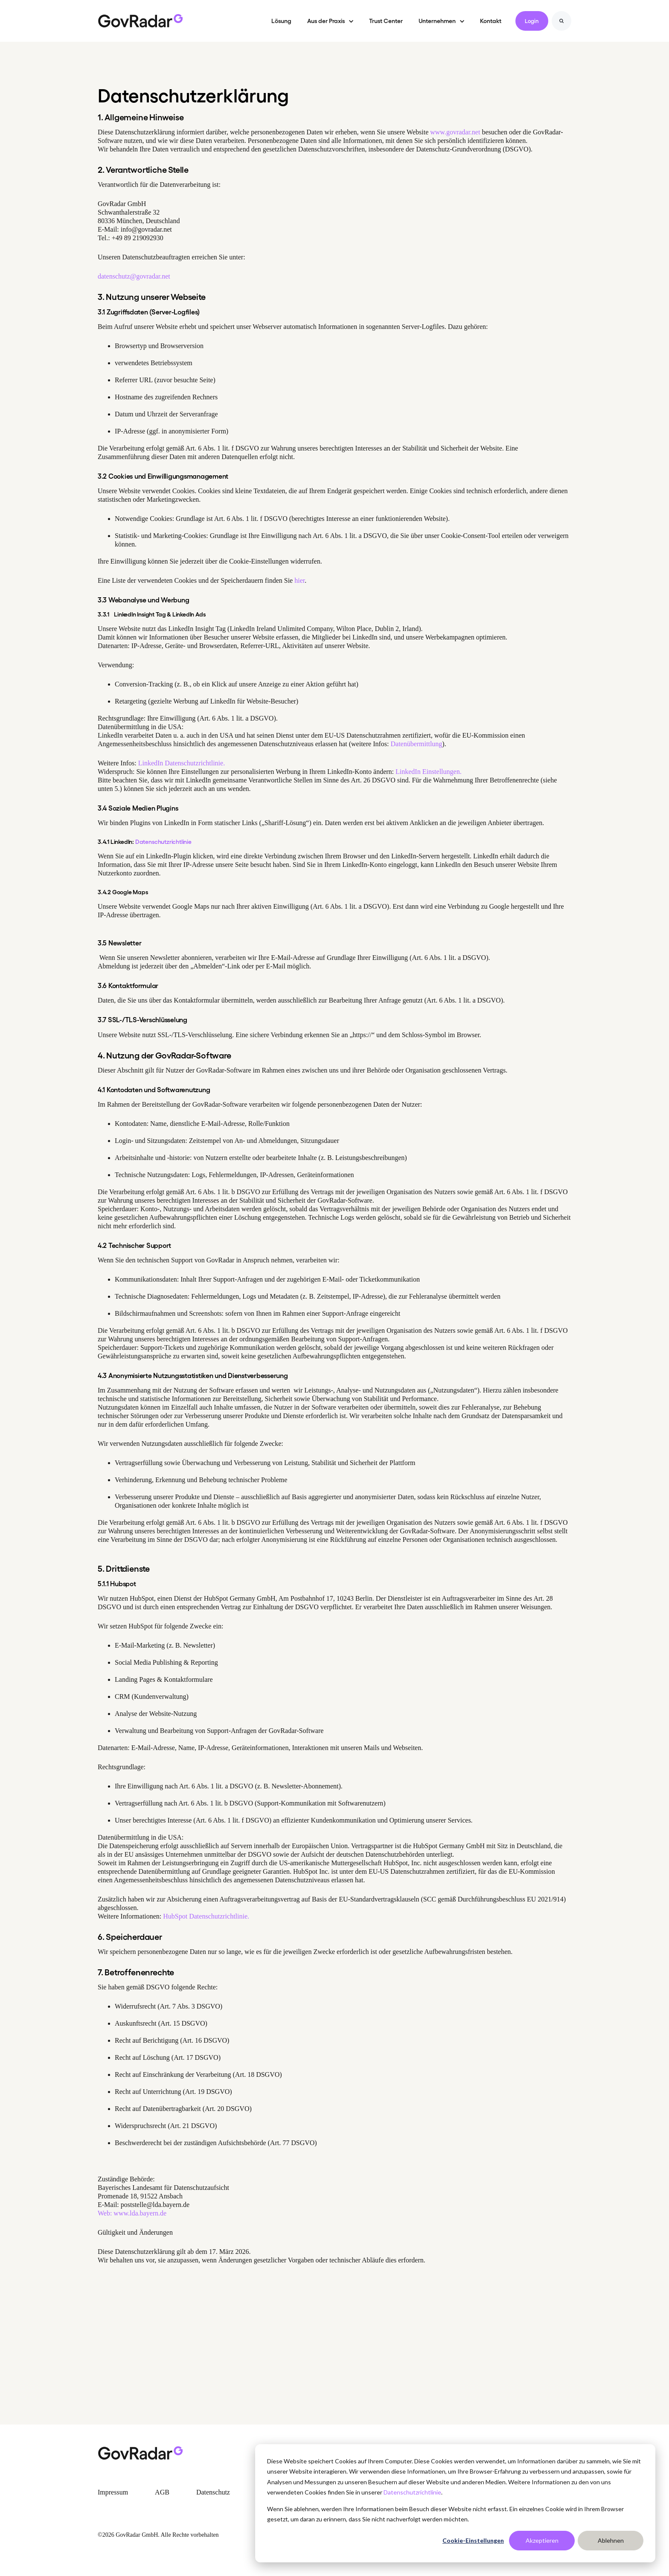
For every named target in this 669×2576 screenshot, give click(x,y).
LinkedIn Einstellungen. (429, 771)
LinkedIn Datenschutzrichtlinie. (181, 763)
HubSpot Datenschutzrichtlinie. (206, 1916)
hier (299, 580)
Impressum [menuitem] (113, 2492)
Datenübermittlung (416, 743)
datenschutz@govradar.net (134, 276)
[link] (140, 19)
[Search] (561, 21)
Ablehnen (611, 2540)
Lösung (281, 20)
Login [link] (532, 20)
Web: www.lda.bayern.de (132, 2213)
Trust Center (386, 20)
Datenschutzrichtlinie (412, 2492)
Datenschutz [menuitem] (213, 2492)
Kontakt (490, 20)
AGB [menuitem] (162, 2492)
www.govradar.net (455, 132)
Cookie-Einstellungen (473, 2540)
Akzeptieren (542, 2540)
